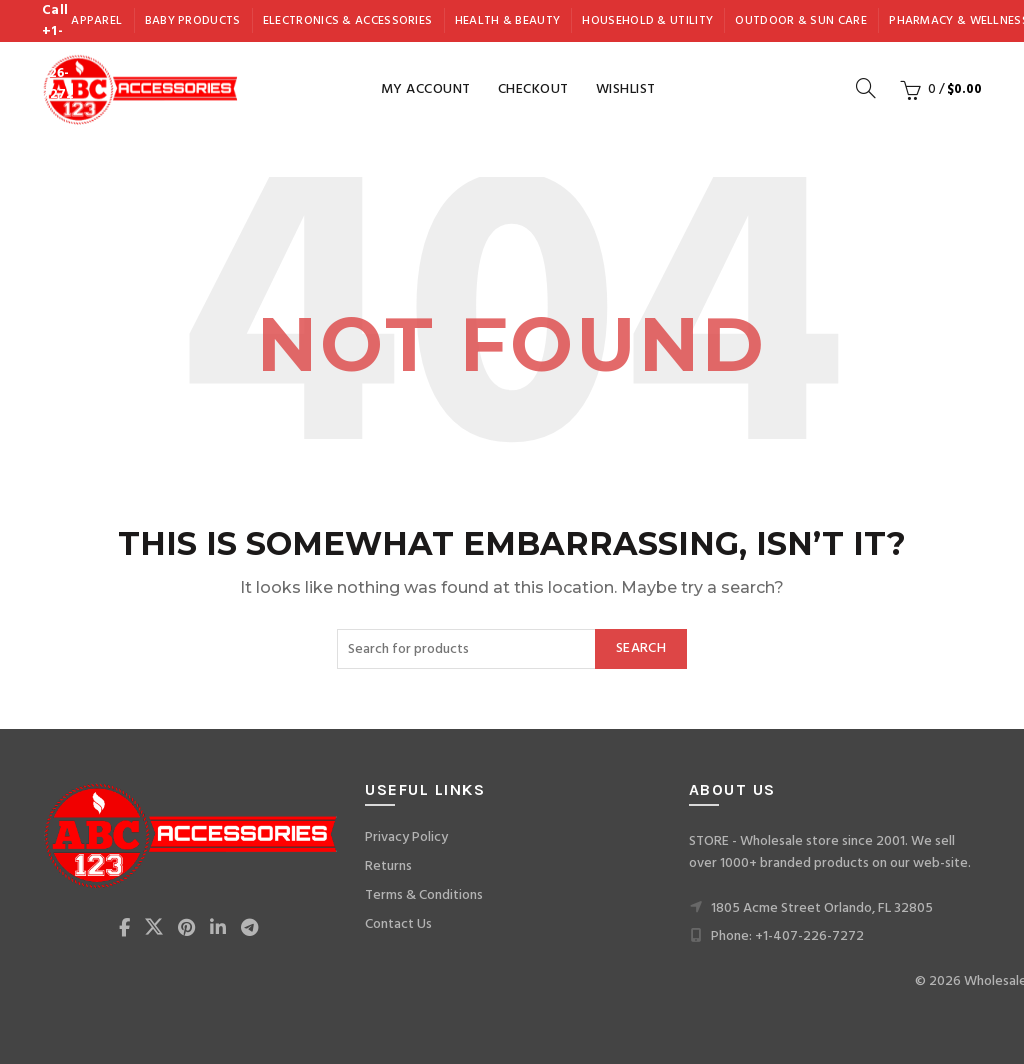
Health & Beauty (508, 21)
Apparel (96, 21)
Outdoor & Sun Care (800, 21)
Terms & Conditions (424, 895)
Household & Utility (647, 21)
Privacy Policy (406, 837)
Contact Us (398, 924)
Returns (388, 866)
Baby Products (193, 21)
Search (641, 648)
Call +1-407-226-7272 (57, 52)
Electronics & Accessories (348, 21)
